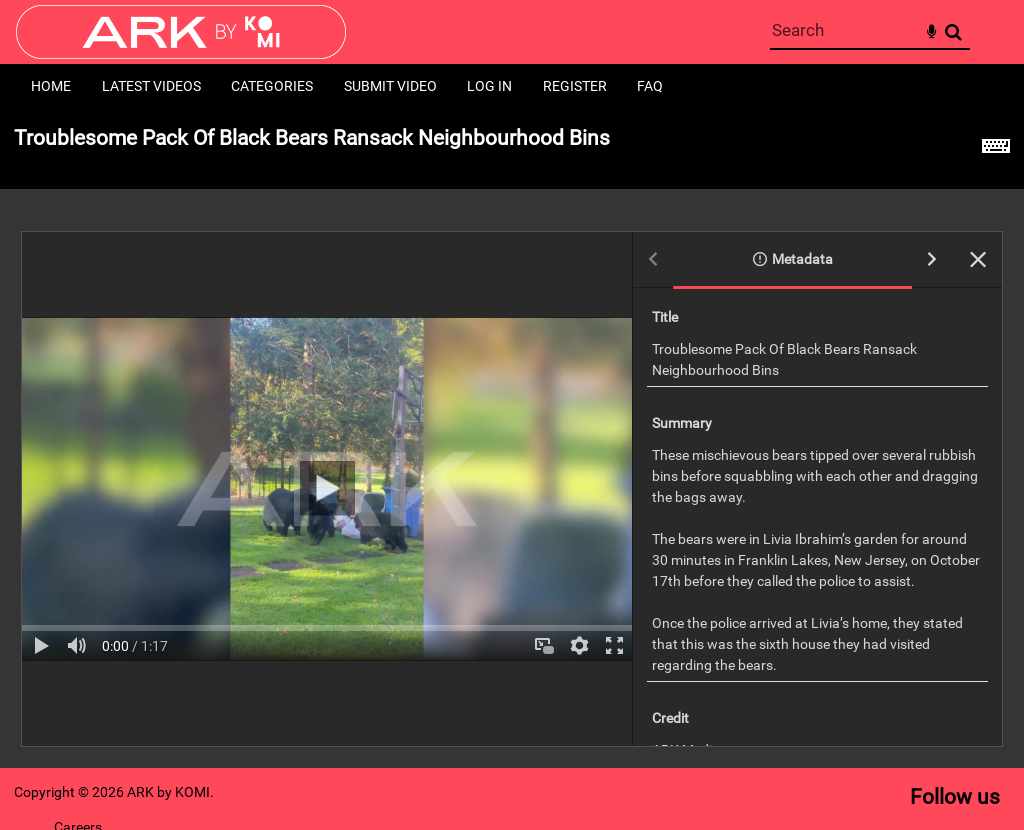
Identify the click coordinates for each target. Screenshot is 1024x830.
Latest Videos (151, 86)
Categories (272, 86)
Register (575, 86)
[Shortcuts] (996, 149)
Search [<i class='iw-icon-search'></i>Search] (953, 31)
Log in (489, 86)
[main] (512, 438)
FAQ (650, 86)
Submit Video (390, 86)
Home (51, 86)
